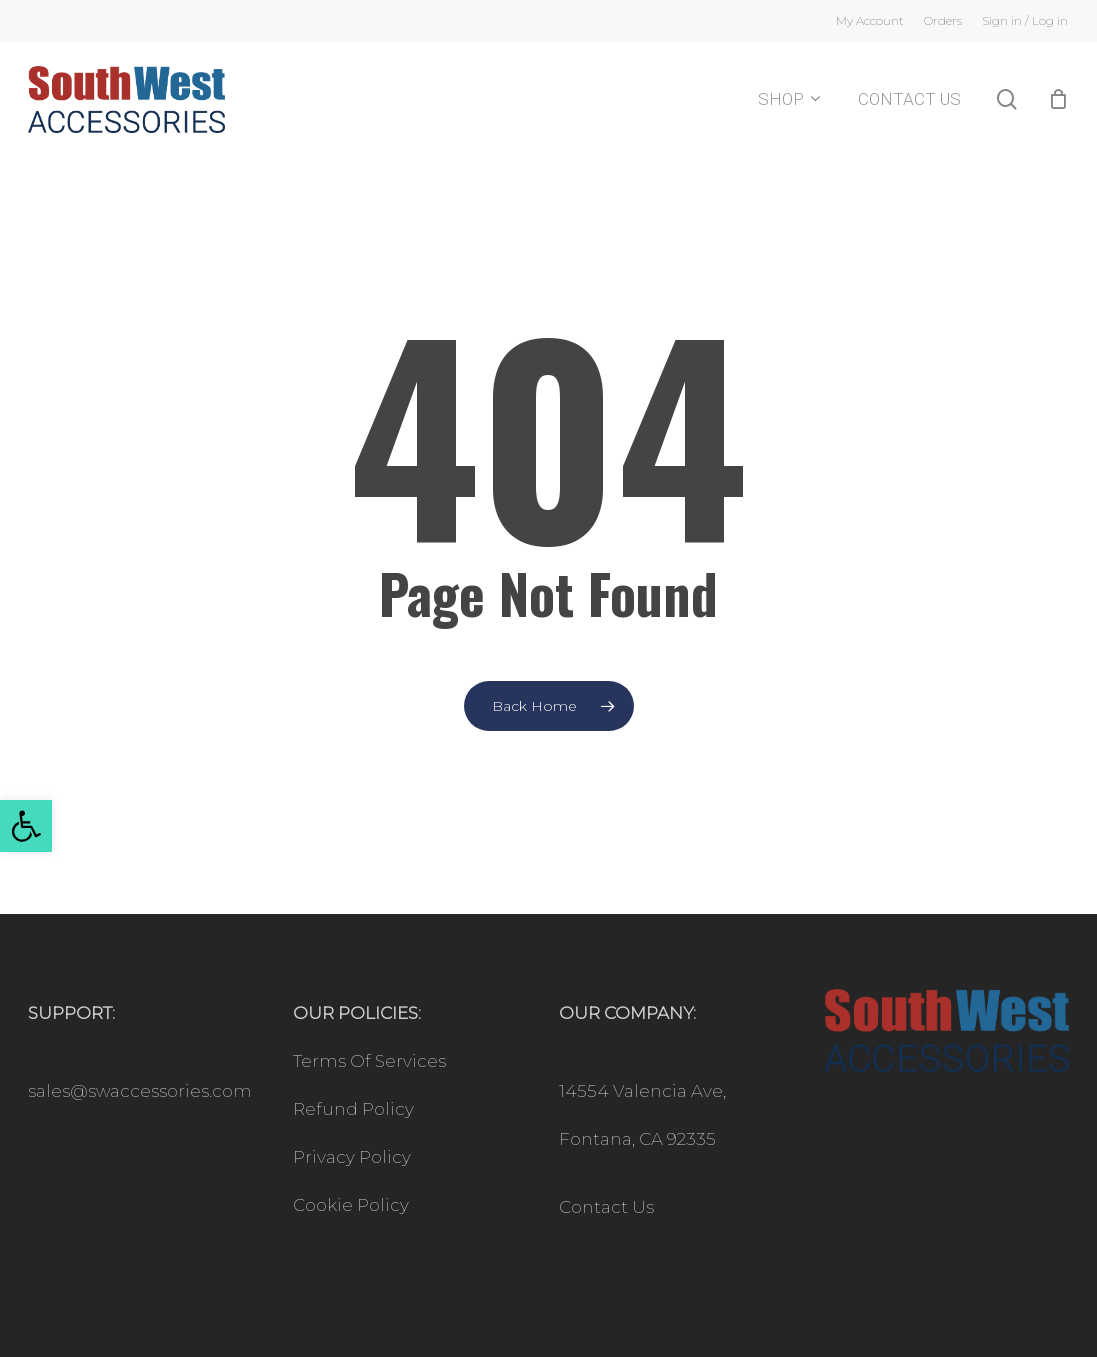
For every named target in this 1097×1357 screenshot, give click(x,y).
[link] (26, 826)
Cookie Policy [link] (351, 1205)
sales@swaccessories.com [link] (140, 1091)
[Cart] (1058, 108)
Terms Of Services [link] (369, 1061)
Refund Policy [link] (353, 1109)
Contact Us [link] (606, 1207)
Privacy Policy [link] (352, 1157)
